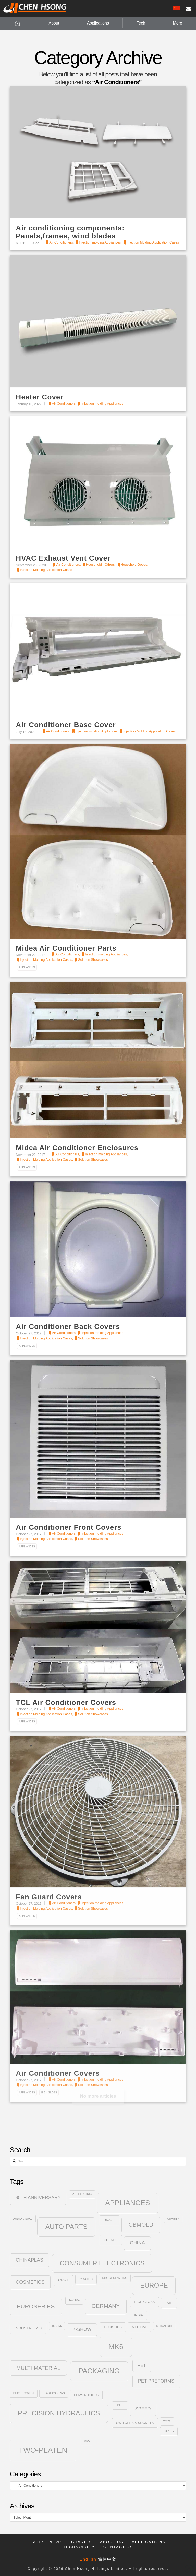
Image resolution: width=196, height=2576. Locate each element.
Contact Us (118, 2547)
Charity (81, 2541)
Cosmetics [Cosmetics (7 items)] (30, 2282)
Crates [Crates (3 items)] (86, 2279)
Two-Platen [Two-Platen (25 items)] (43, 2450)
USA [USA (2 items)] (87, 2440)
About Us (111, 2541)
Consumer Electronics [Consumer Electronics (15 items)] (102, 2263)
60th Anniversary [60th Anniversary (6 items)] (38, 2197)
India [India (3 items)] (138, 2315)
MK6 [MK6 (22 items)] (115, 2346)
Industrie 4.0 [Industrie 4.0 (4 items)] (28, 2328)
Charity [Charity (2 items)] (173, 2218)
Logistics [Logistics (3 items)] (113, 2327)
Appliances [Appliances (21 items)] (127, 2203)
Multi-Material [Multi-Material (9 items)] (38, 2368)
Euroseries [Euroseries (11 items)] (36, 2306)
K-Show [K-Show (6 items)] (81, 2329)
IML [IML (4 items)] (169, 2303)
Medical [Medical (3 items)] (139, 2327)
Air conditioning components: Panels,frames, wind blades (70, 232)
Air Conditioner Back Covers (68, 1326)
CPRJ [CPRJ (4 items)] (63, 2280)
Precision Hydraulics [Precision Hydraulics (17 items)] (59, 2413)
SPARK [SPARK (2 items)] (119, 2405)
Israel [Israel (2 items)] (57, 2325)
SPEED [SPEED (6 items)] (143, 2408)
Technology (79, 2547)
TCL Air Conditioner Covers (66, 1702)
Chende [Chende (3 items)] (111, 2240)
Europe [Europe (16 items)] (154, 2285)
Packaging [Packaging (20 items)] (99, 2371)
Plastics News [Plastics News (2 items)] (54, 2393)
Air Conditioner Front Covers (68, 1527)
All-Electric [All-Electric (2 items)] (82, 2193)
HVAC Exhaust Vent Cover (63, 558)
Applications (148, 2541)
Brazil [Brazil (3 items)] (109, 2220)
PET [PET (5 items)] (142, 2365)
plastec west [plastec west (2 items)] (23, 2393)
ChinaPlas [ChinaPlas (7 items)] (29, 2260)
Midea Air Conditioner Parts (66, 948)
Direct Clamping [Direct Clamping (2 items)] (114, 2277)
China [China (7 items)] (137, 2242)
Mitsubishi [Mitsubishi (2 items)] (164, 2325)
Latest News (46, 2541)
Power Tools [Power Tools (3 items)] (86, 2395)
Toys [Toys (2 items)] (167, 2421)
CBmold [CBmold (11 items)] (140, 2224)
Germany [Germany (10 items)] (106, 2306)
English (88, 2559)
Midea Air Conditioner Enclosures (77, 1148)
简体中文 (107, 2559)
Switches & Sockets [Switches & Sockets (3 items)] (135, 2423)
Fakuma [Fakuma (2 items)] (74, 2300)
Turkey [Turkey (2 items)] (168, 2431)
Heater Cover (39, 397)
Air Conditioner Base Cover (66, 725)
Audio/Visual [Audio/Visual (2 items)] (22, 2218)
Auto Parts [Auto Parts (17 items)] (66, 2226)
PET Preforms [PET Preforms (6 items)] (156, 2381)
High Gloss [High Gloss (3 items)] (144, 2302)
